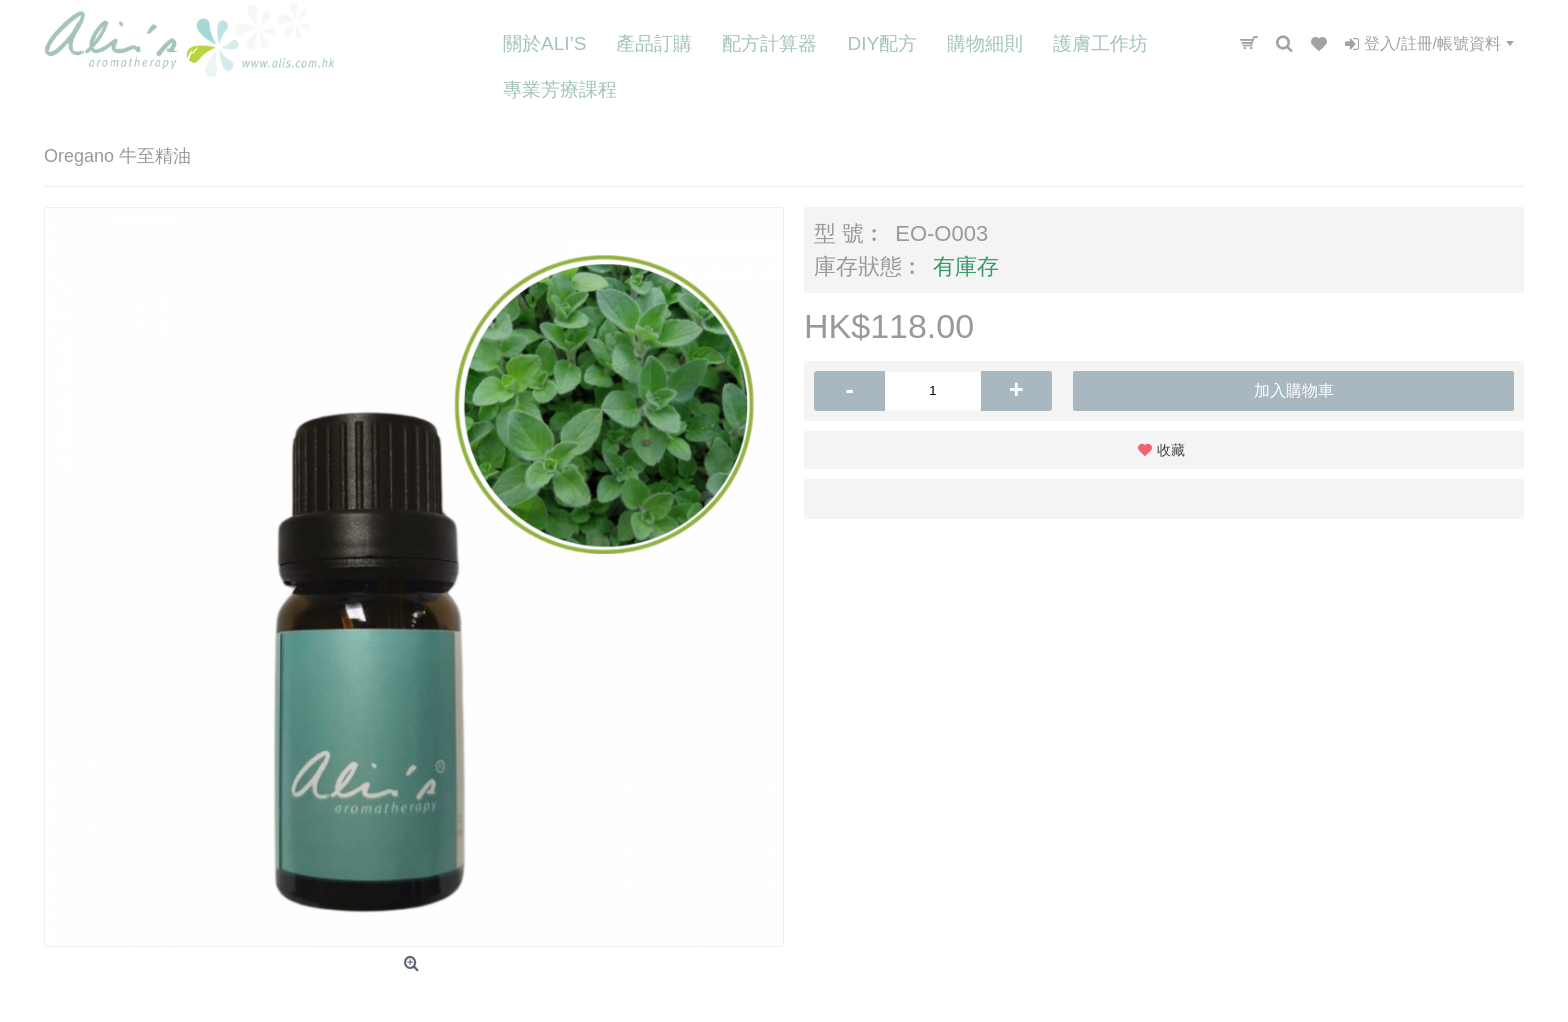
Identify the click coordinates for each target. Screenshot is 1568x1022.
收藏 (1171, 450)
